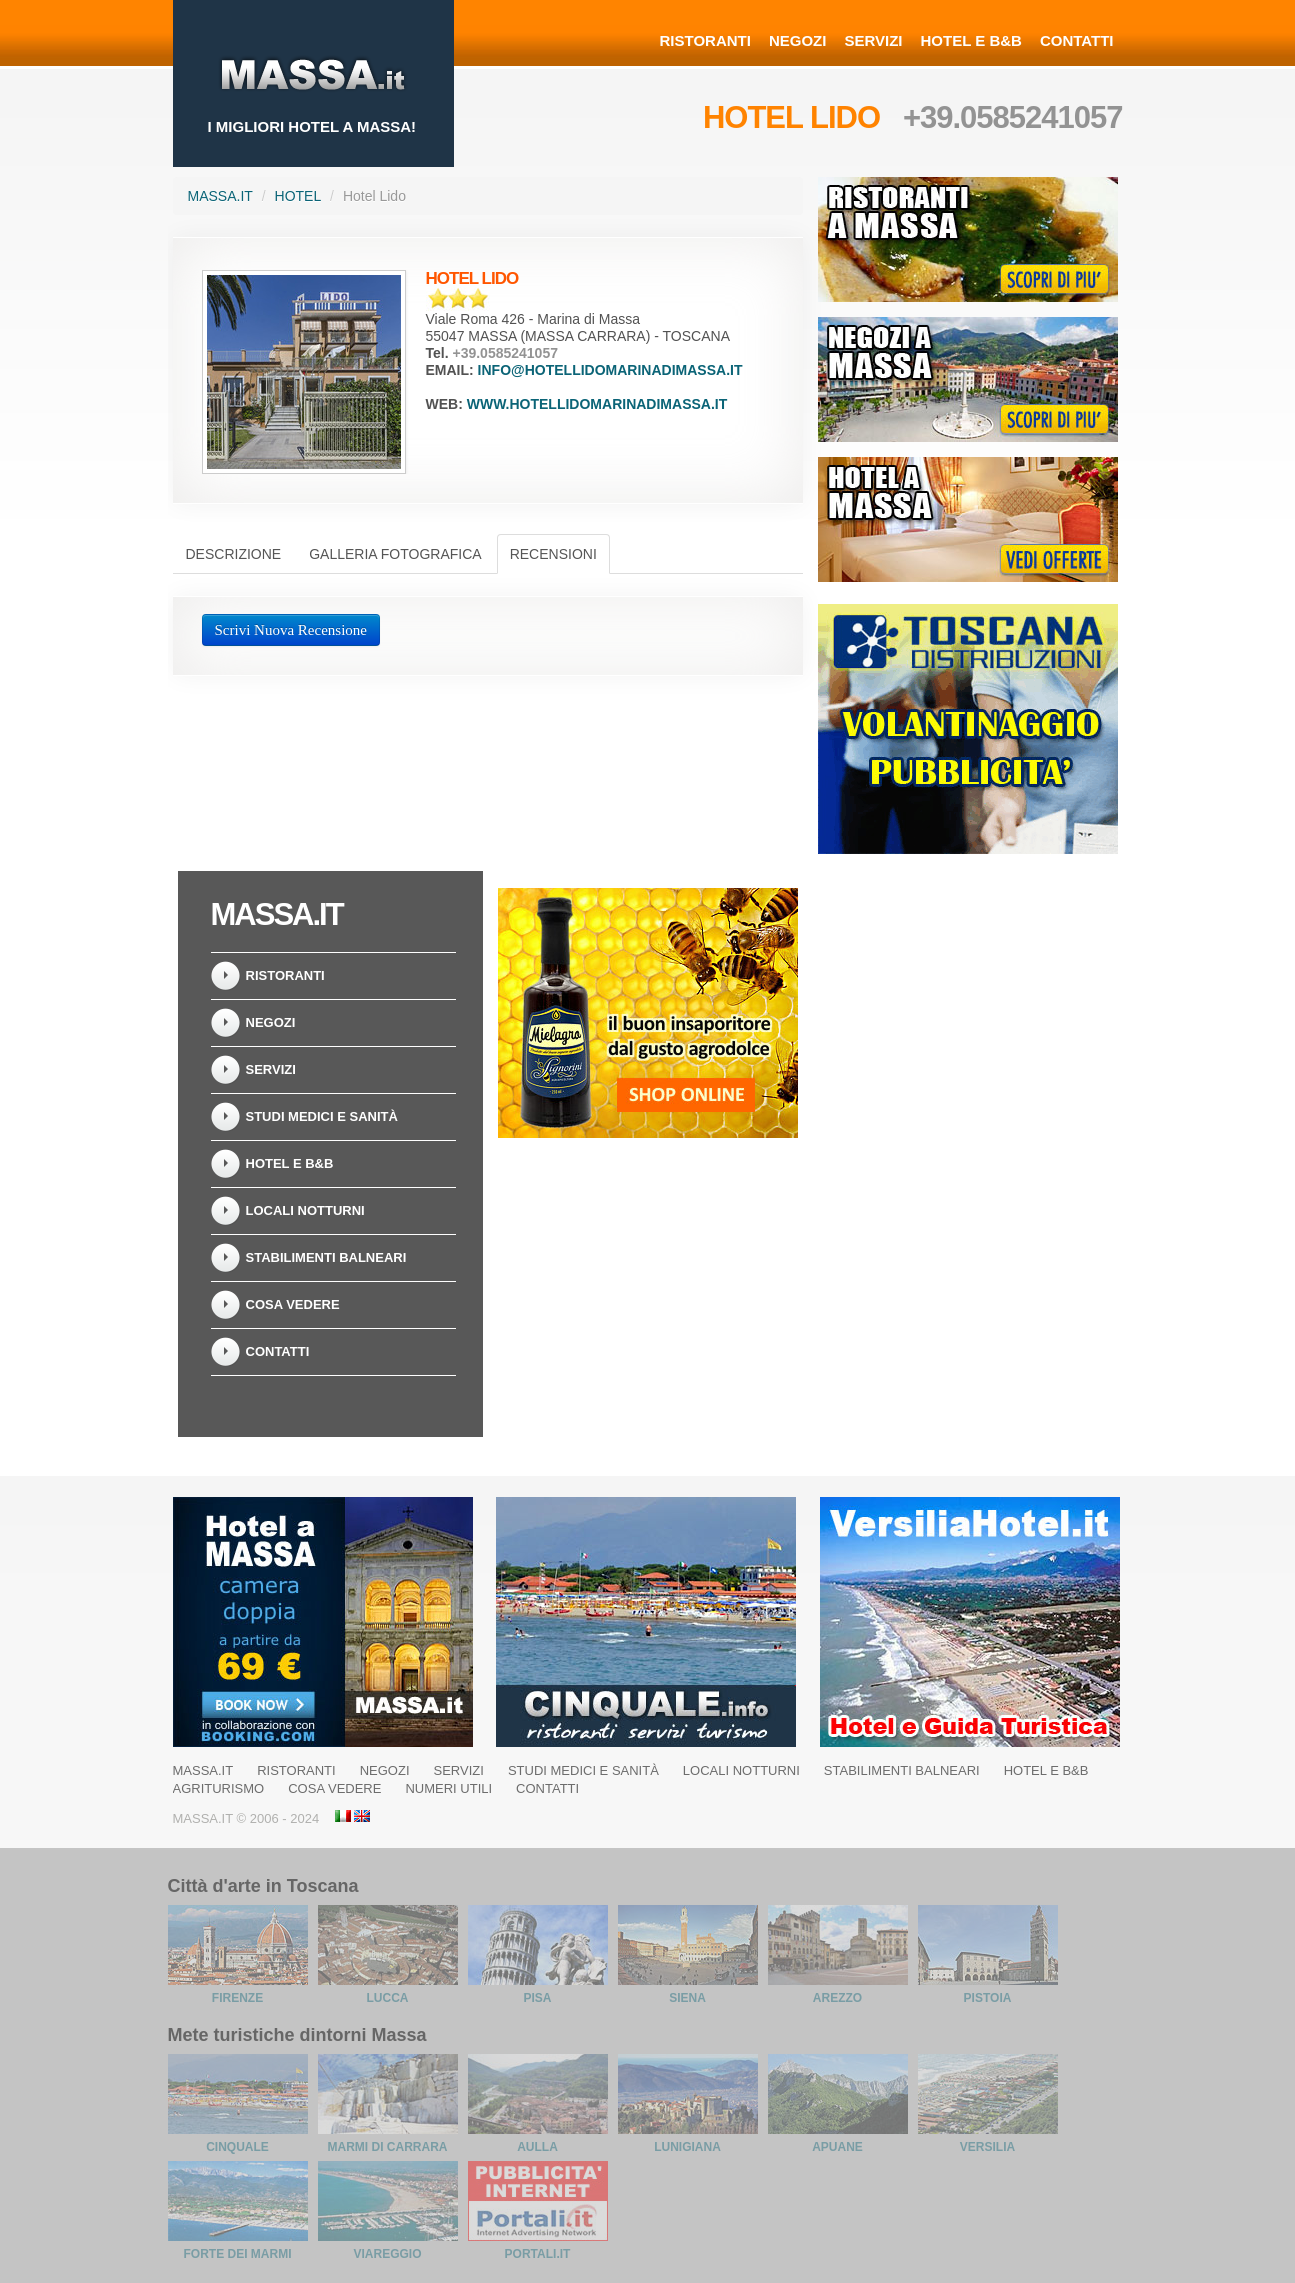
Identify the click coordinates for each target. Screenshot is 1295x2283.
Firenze (237, 1998)
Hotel (298, 196)
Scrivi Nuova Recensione (291, 630)
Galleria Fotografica (395, 554)
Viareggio (387, 2254)
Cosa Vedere (293, 1304)
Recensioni (553, 554)
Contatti (1077, 40)
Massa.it (220, 196)
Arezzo (837, 1998)
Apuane (837, 2147)
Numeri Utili (448, 1788)
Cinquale (237, 2147)
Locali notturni (305, 1210)
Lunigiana (687, 2147)
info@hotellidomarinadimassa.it (610, 370)
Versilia (987, 2147)
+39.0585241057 (1013, 117)
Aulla (537, 2147)
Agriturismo (219, 1788)
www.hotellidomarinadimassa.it (597, 404)
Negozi (798, 40)
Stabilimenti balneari (326, 1257)
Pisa (537, 1998)
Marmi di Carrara (388, 2147)
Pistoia (988, 1998)
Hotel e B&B (971, 40)
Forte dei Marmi (238, 2254)
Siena (687, 1998)
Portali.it (538, 2254)
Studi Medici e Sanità (322, 1116)
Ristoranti (705, 40)
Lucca (388, 1998)
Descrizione (234, 554)
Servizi (873, 40)
